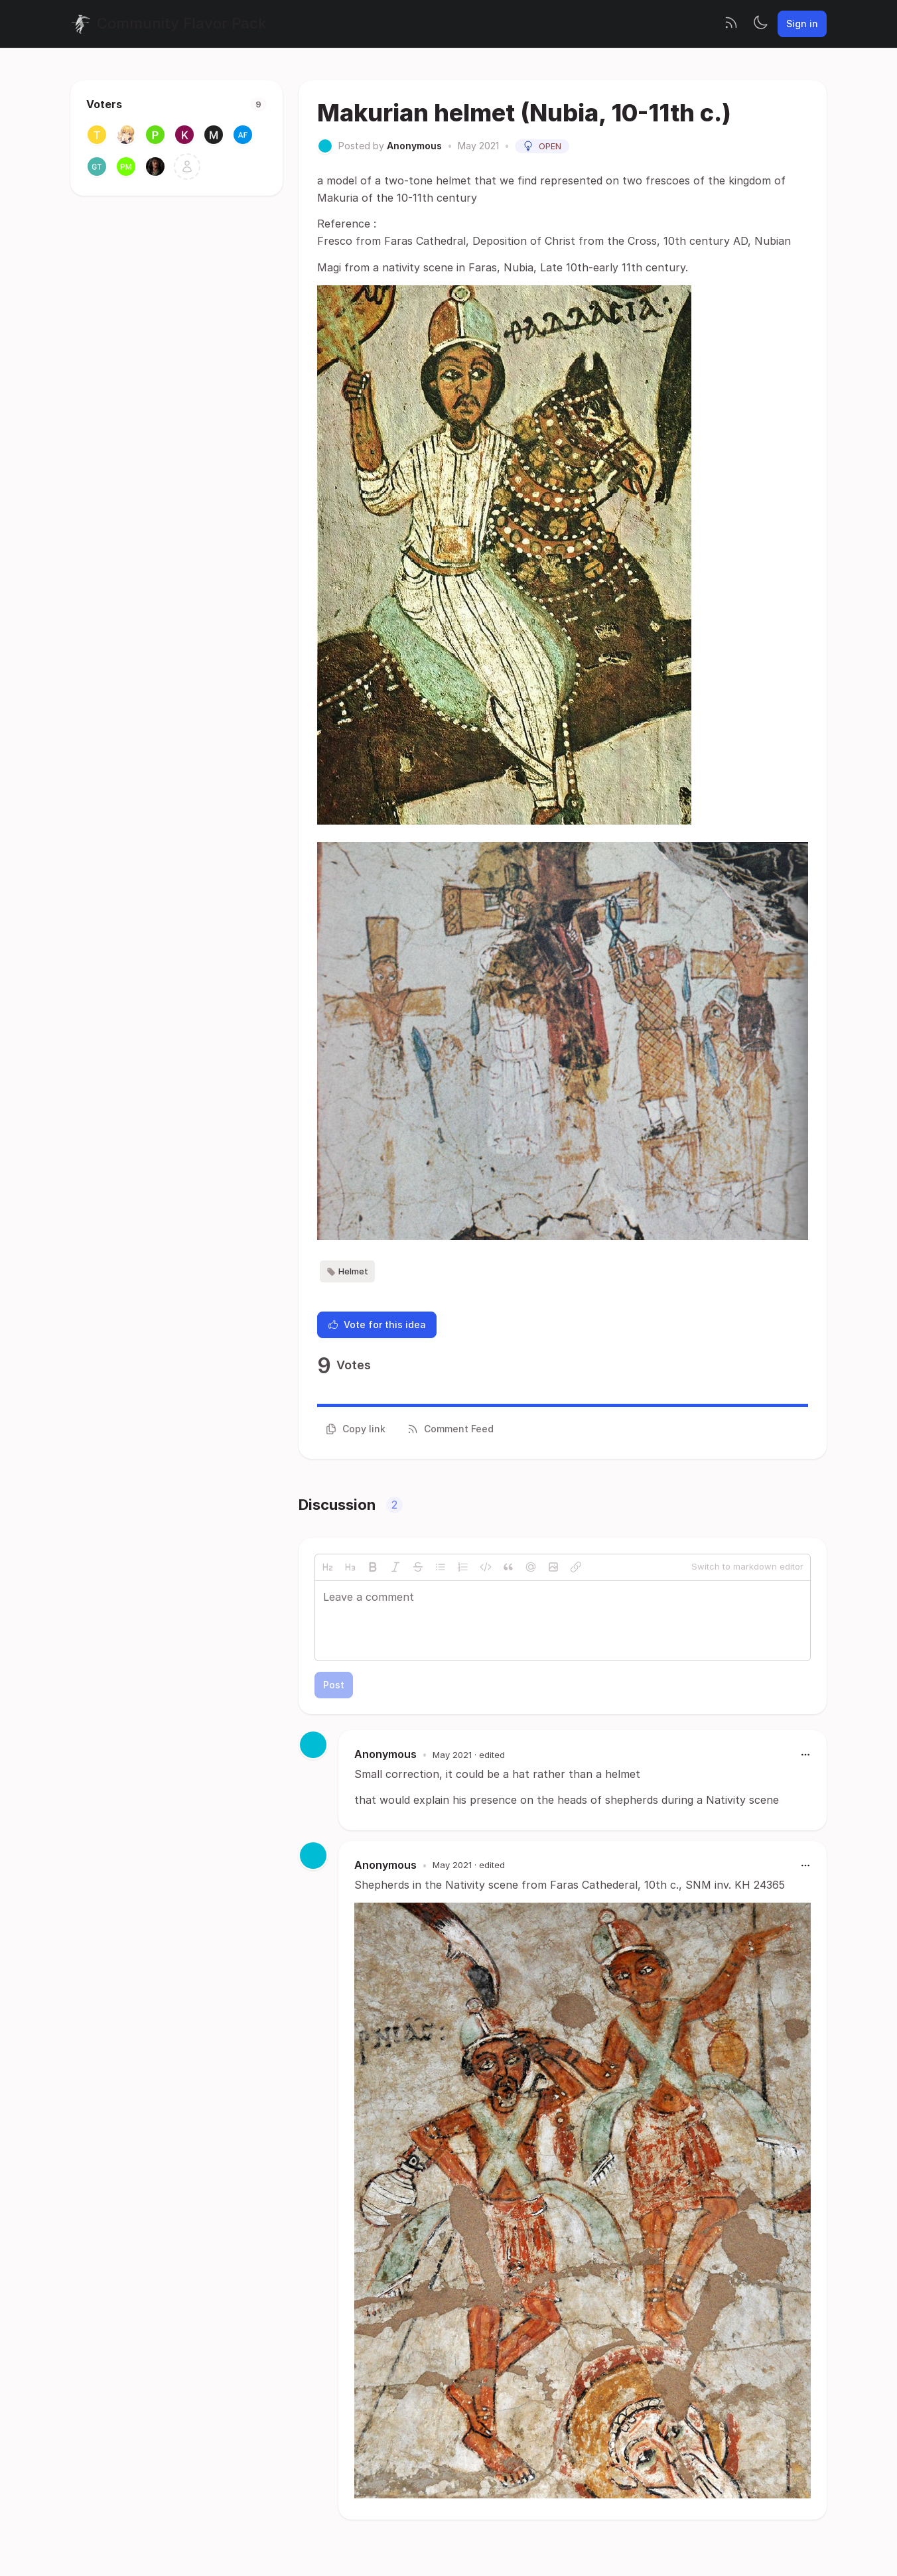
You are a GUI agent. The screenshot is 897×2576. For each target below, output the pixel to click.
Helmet (347, 1272)
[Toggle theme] (760, 24)
